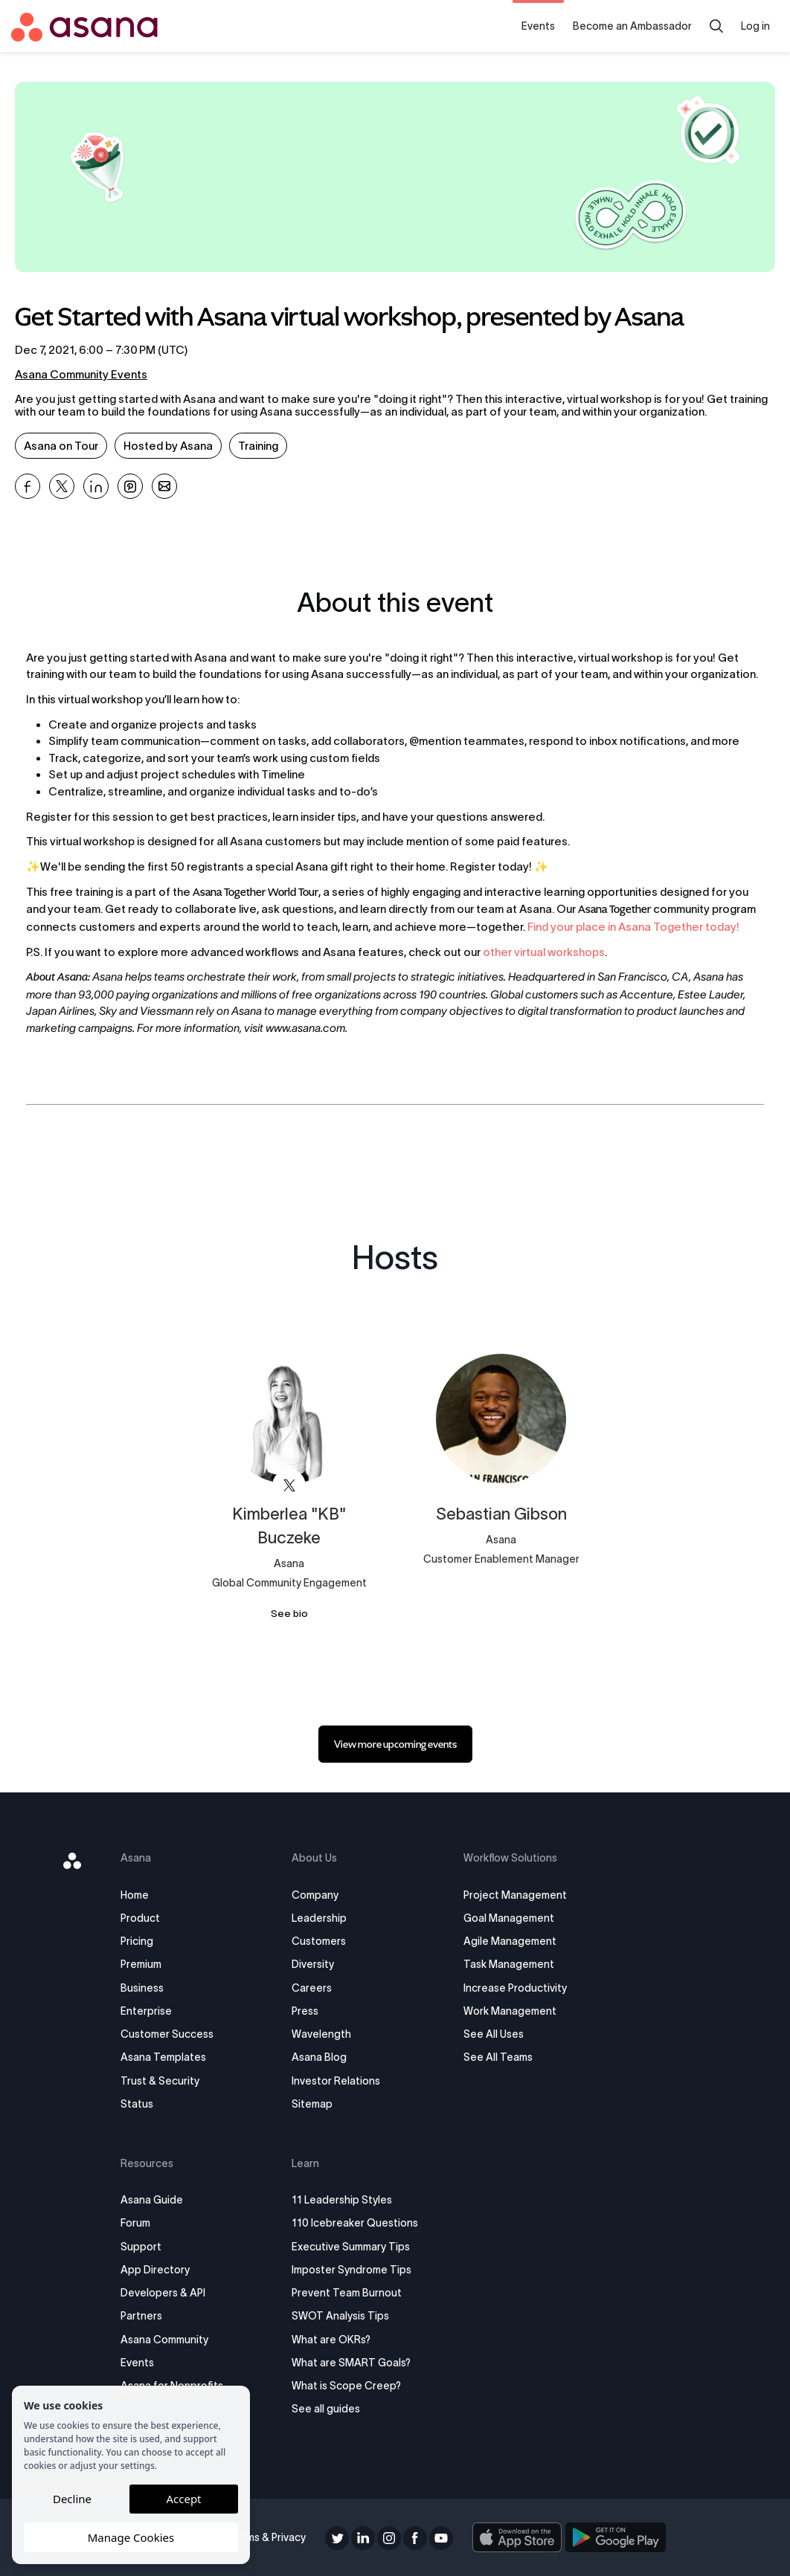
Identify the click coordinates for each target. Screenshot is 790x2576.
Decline (72, 2498)
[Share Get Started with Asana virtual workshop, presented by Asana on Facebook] (27, 486)
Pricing (142, 1941)
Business (147, 1988)
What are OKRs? (333, 2340)
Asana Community (169, 2340)
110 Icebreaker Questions (357, 2223)
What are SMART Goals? (353, 2363)
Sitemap (314, 2104)
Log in (755, 26)
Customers (321, 1941)
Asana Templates (168, 2057)
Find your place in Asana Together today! (633, 926)
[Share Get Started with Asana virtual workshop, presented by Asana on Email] (164, 486)
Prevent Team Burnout (349, 2293)
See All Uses (492, 2034)
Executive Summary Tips (353, 2247)
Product (145, 1918)
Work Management (508, 2011)
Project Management (513, 1895)
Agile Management (508, 1941)
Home (140, 1895)
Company (317, 1895)
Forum (140, 2223)
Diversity (315, 1964)
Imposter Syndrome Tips (354, 2270)
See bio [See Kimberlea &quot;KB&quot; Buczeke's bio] (289, 1613)
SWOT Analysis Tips (342, 2316)
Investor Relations (338, 2081)
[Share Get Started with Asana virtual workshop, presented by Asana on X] (62, 486)
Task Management (507, 1964)
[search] (716, 26)
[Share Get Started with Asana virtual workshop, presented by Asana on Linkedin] (96, 486)
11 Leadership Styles (344, 2200)
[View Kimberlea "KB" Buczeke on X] (289, 1485)
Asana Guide (157, 2200)
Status (142, 2104)
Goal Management (507, 1918)
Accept (183, 2498)
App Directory (160, 2270)
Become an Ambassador (632, 26)
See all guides (328, 2409)
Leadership (321, 1918)
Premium (146, 1964)
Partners (146, 2316)
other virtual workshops (543, 952)
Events (538, 26)
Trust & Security (165, 2081)
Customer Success (172, 2034)
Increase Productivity (513, 1988)
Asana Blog (321, 2057)
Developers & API (168, 2293)
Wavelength (323, 2034)
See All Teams (496, 2057)
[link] (395, 1744)
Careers (314, 1988)
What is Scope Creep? (348, 2386)
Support (146, 2247)
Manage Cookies (131, 2537)
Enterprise (151, 2011)
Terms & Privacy (269, 2537)
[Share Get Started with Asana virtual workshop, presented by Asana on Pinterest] (130, 486)
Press (307, 2011)
